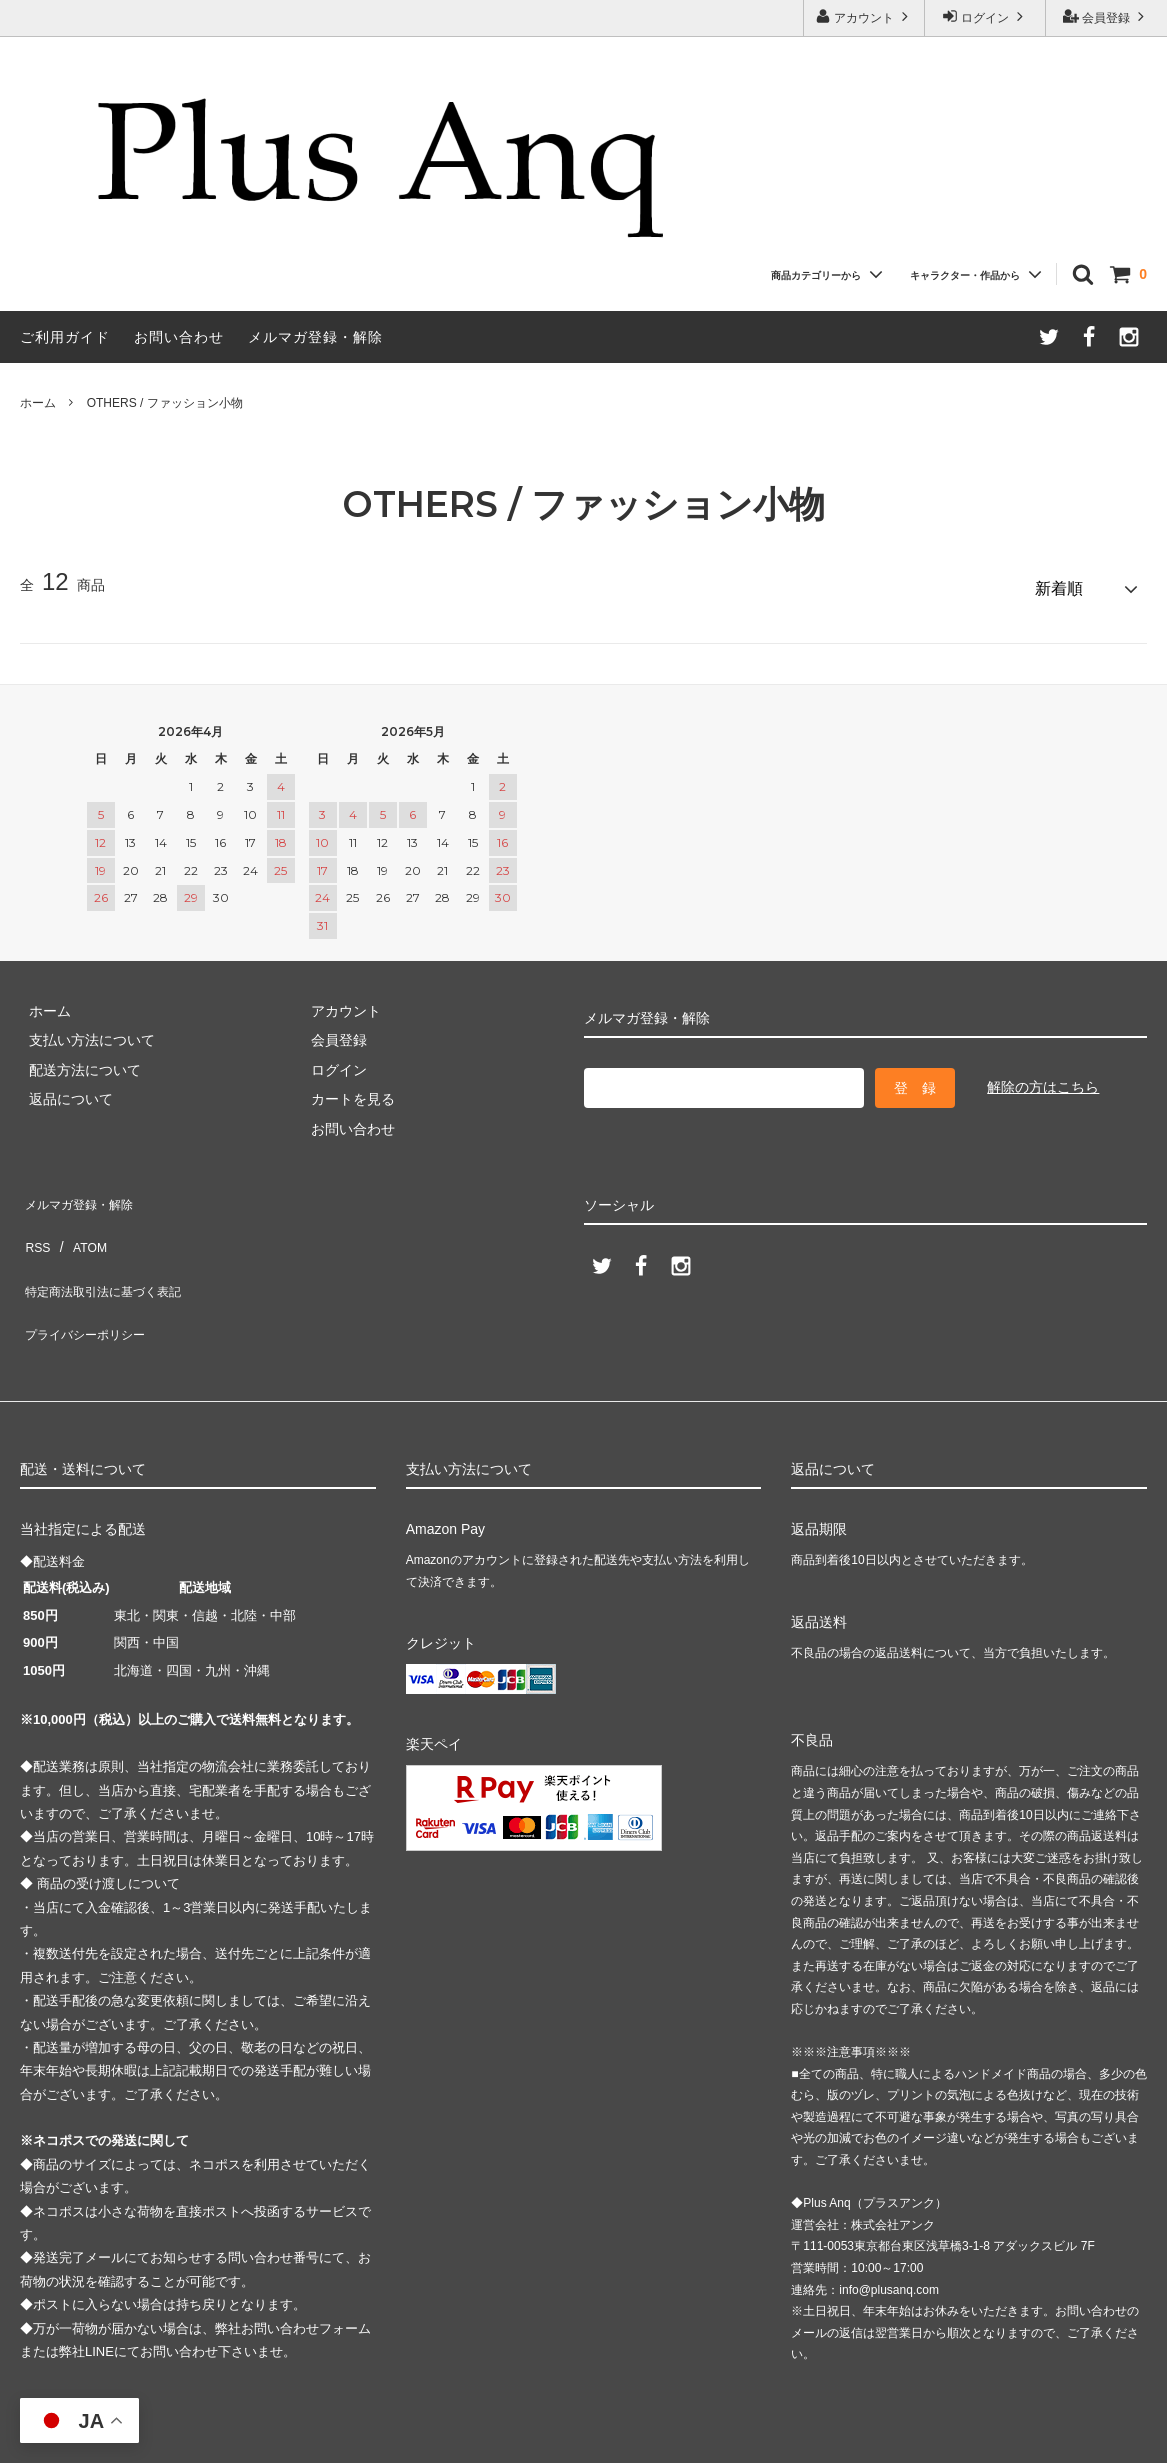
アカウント (864, 16)
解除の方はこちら (1043, 1078)
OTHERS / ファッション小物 (165, 403)
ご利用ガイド (65, 337)
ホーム (38, 403)
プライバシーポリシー (90, 1278)
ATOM (79, 1219)
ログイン (985, 16)
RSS (34, 1219)
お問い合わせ (179, 337)
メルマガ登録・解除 (315, 337)
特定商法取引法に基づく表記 (111, 1248)
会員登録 (1106, 16)
